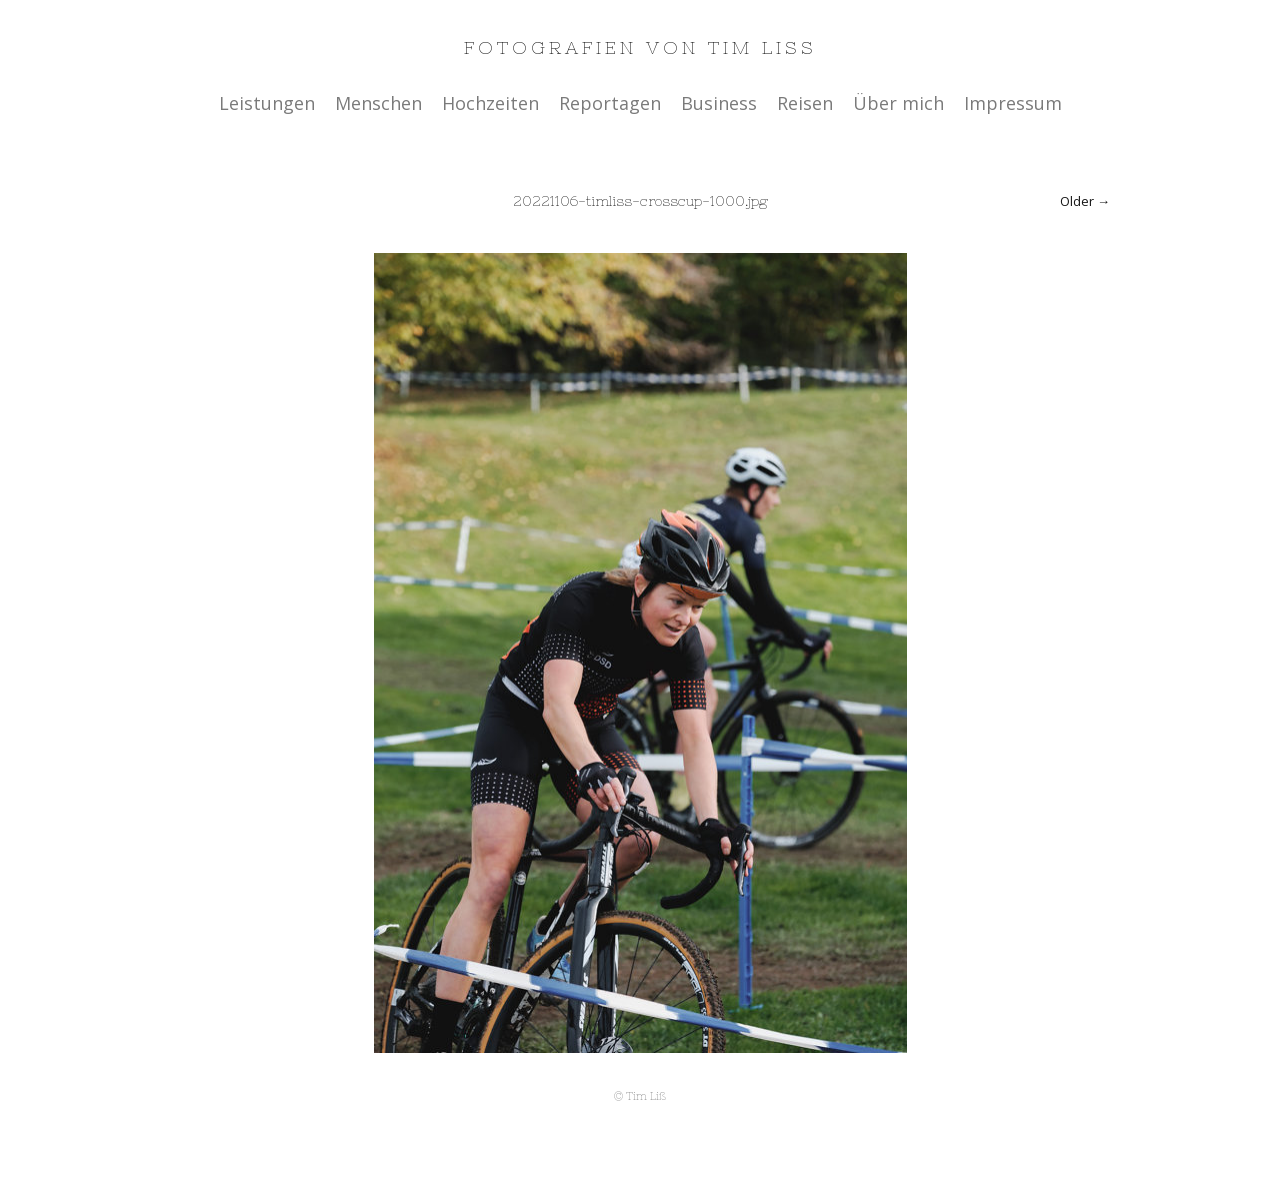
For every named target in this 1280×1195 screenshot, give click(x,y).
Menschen (378, 103)
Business (719, 103)
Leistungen (267, 103)
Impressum (1013, 103)
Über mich (898, 103)
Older (1077, 201)
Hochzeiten (490, 103)
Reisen (805, 103)
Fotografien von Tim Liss (640, 47)
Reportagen (610, 103)
